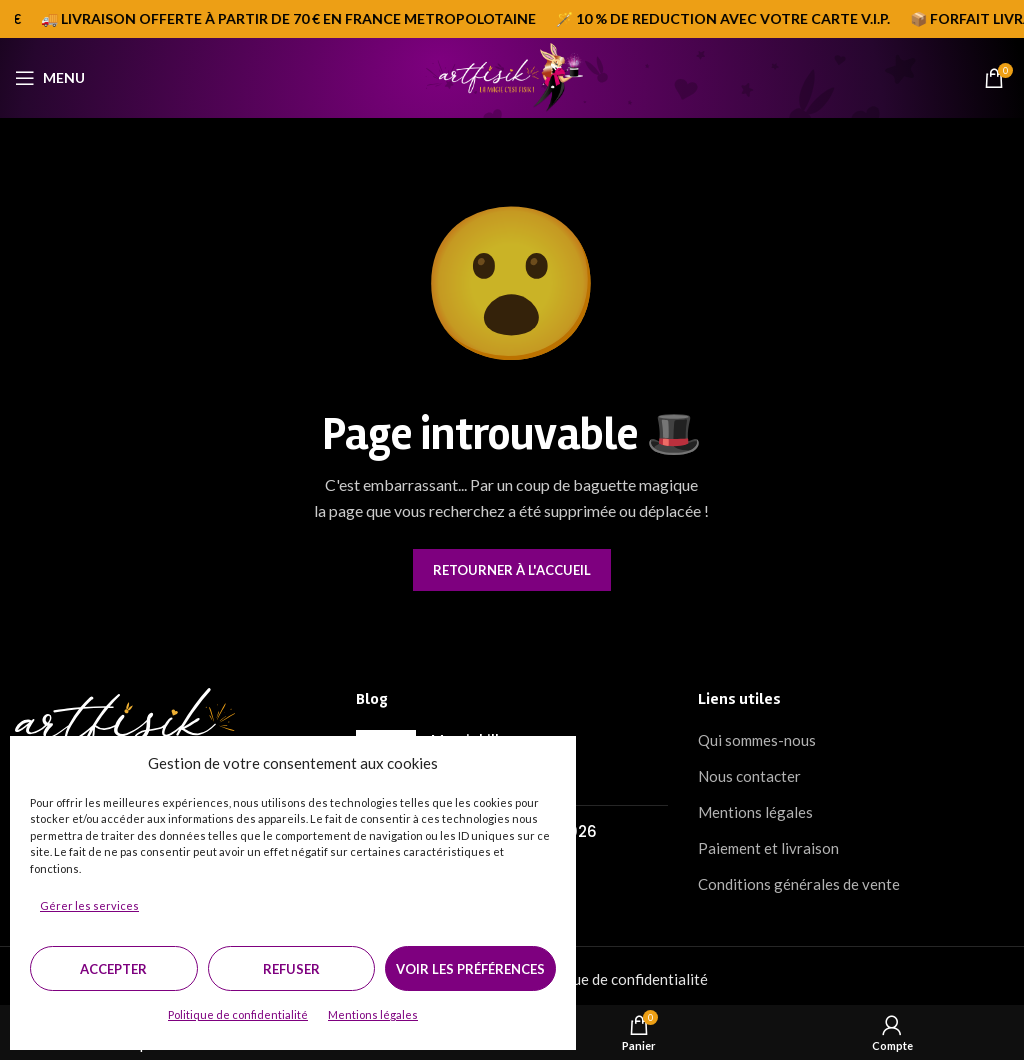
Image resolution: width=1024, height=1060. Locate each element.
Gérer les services (89, 905)
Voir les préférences (470, 969)
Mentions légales (373, 1014)
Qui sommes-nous (757, 740)
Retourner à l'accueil (512, 570)
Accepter (113, 969)
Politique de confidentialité (238, 1014)
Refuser (291, 969)
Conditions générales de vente (799, 884)
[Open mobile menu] (50, 78)
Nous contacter (749, 776)
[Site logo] (511, 76)
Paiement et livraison (768, 848)
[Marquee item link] (728, 19)
